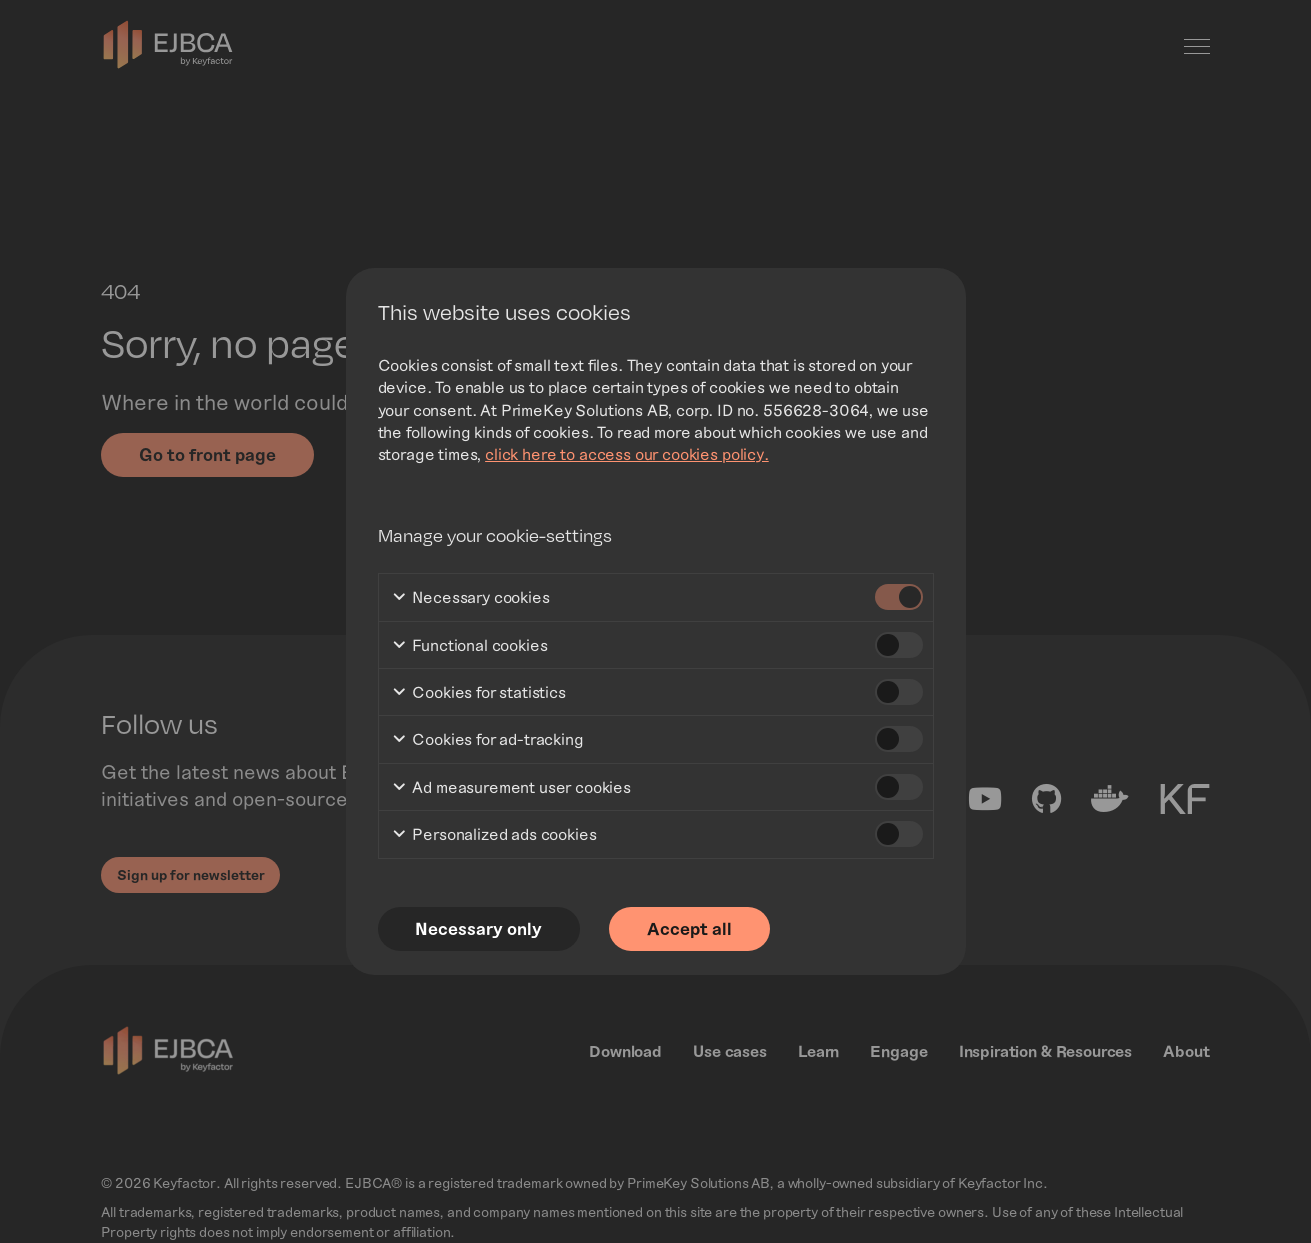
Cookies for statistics (478, 693)
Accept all (693, 929)
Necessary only (480, 929)
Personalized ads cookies (494, 835)
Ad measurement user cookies (511, 788)
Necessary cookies (470, 598)
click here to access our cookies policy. (627, 453)
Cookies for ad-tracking (487, 740)
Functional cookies (469, 646)
